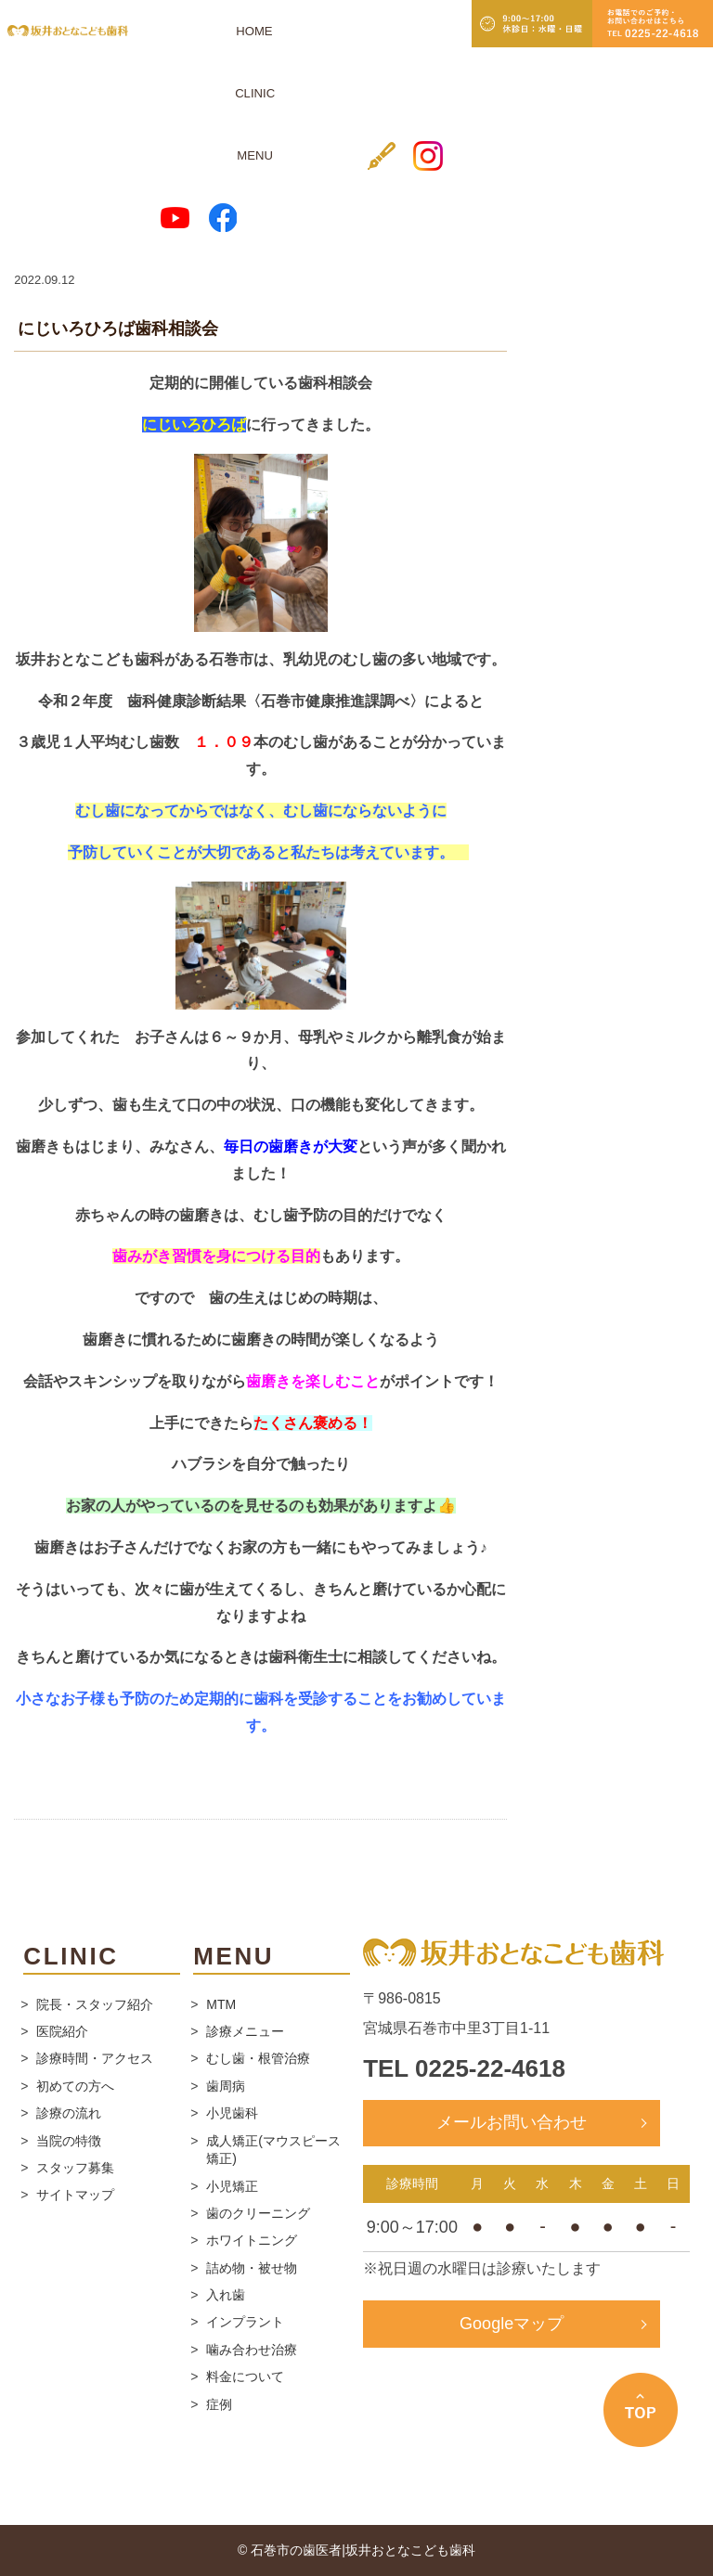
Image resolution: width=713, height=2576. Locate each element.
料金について (245, 2376)
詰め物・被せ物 (251, 2267)
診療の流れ (68, 2113)
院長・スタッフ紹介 (94, 2004)
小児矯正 (232, 2186)
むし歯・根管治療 (258, 2058)
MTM (221, 2004)
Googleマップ (512, 2323)
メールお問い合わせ (511, 2122)
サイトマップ (75, 2194)
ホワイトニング (251, 2240)
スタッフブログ (110, 205)
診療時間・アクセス (94, 2058)
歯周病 (225, 2086)
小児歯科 (232, 2113)
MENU (259, 30)
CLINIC (215, 30)
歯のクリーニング (258, 2213)
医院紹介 (62, 2031)
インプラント (245, 2321)
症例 (219, 2404)
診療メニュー (245, 2031)
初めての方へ (75, 2086)
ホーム (32, 205)
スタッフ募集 (75, 2167)
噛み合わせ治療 (251, 2349)
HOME (172, 30)
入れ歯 (225, 2294)
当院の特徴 (68, 2140)
